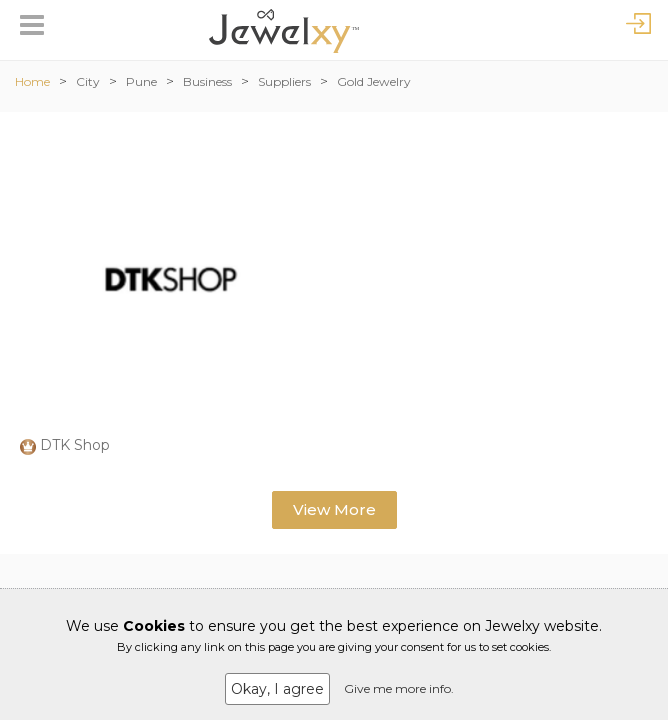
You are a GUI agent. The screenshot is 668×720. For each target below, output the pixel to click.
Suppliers (284, 81)
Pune (141, 81)
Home (32, 81)
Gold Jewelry (374, 81)
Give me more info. (399, 688)
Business (207, 81)
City (88, 81)
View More (334, 509)
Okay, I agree (277, 689)
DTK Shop (75, 445)
